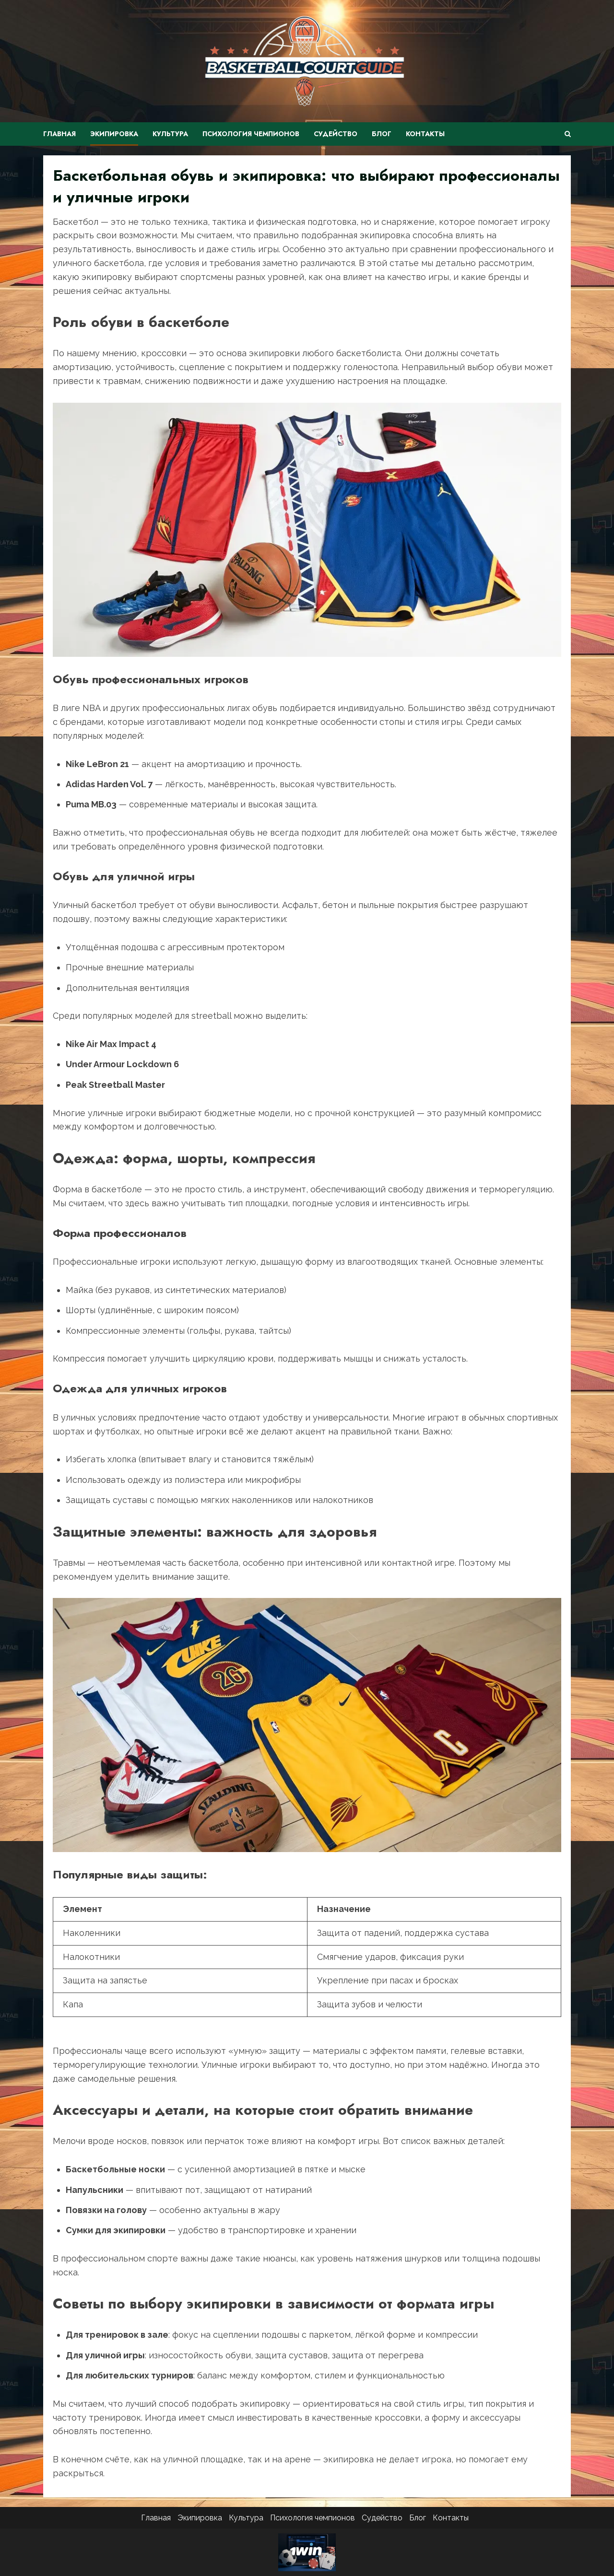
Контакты (425, 134)
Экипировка (114, 134)
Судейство (335, 134)
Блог (381, 134)
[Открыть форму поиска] (568, 134)
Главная (59, 134)
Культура (170, 134)
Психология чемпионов (250, 134)
